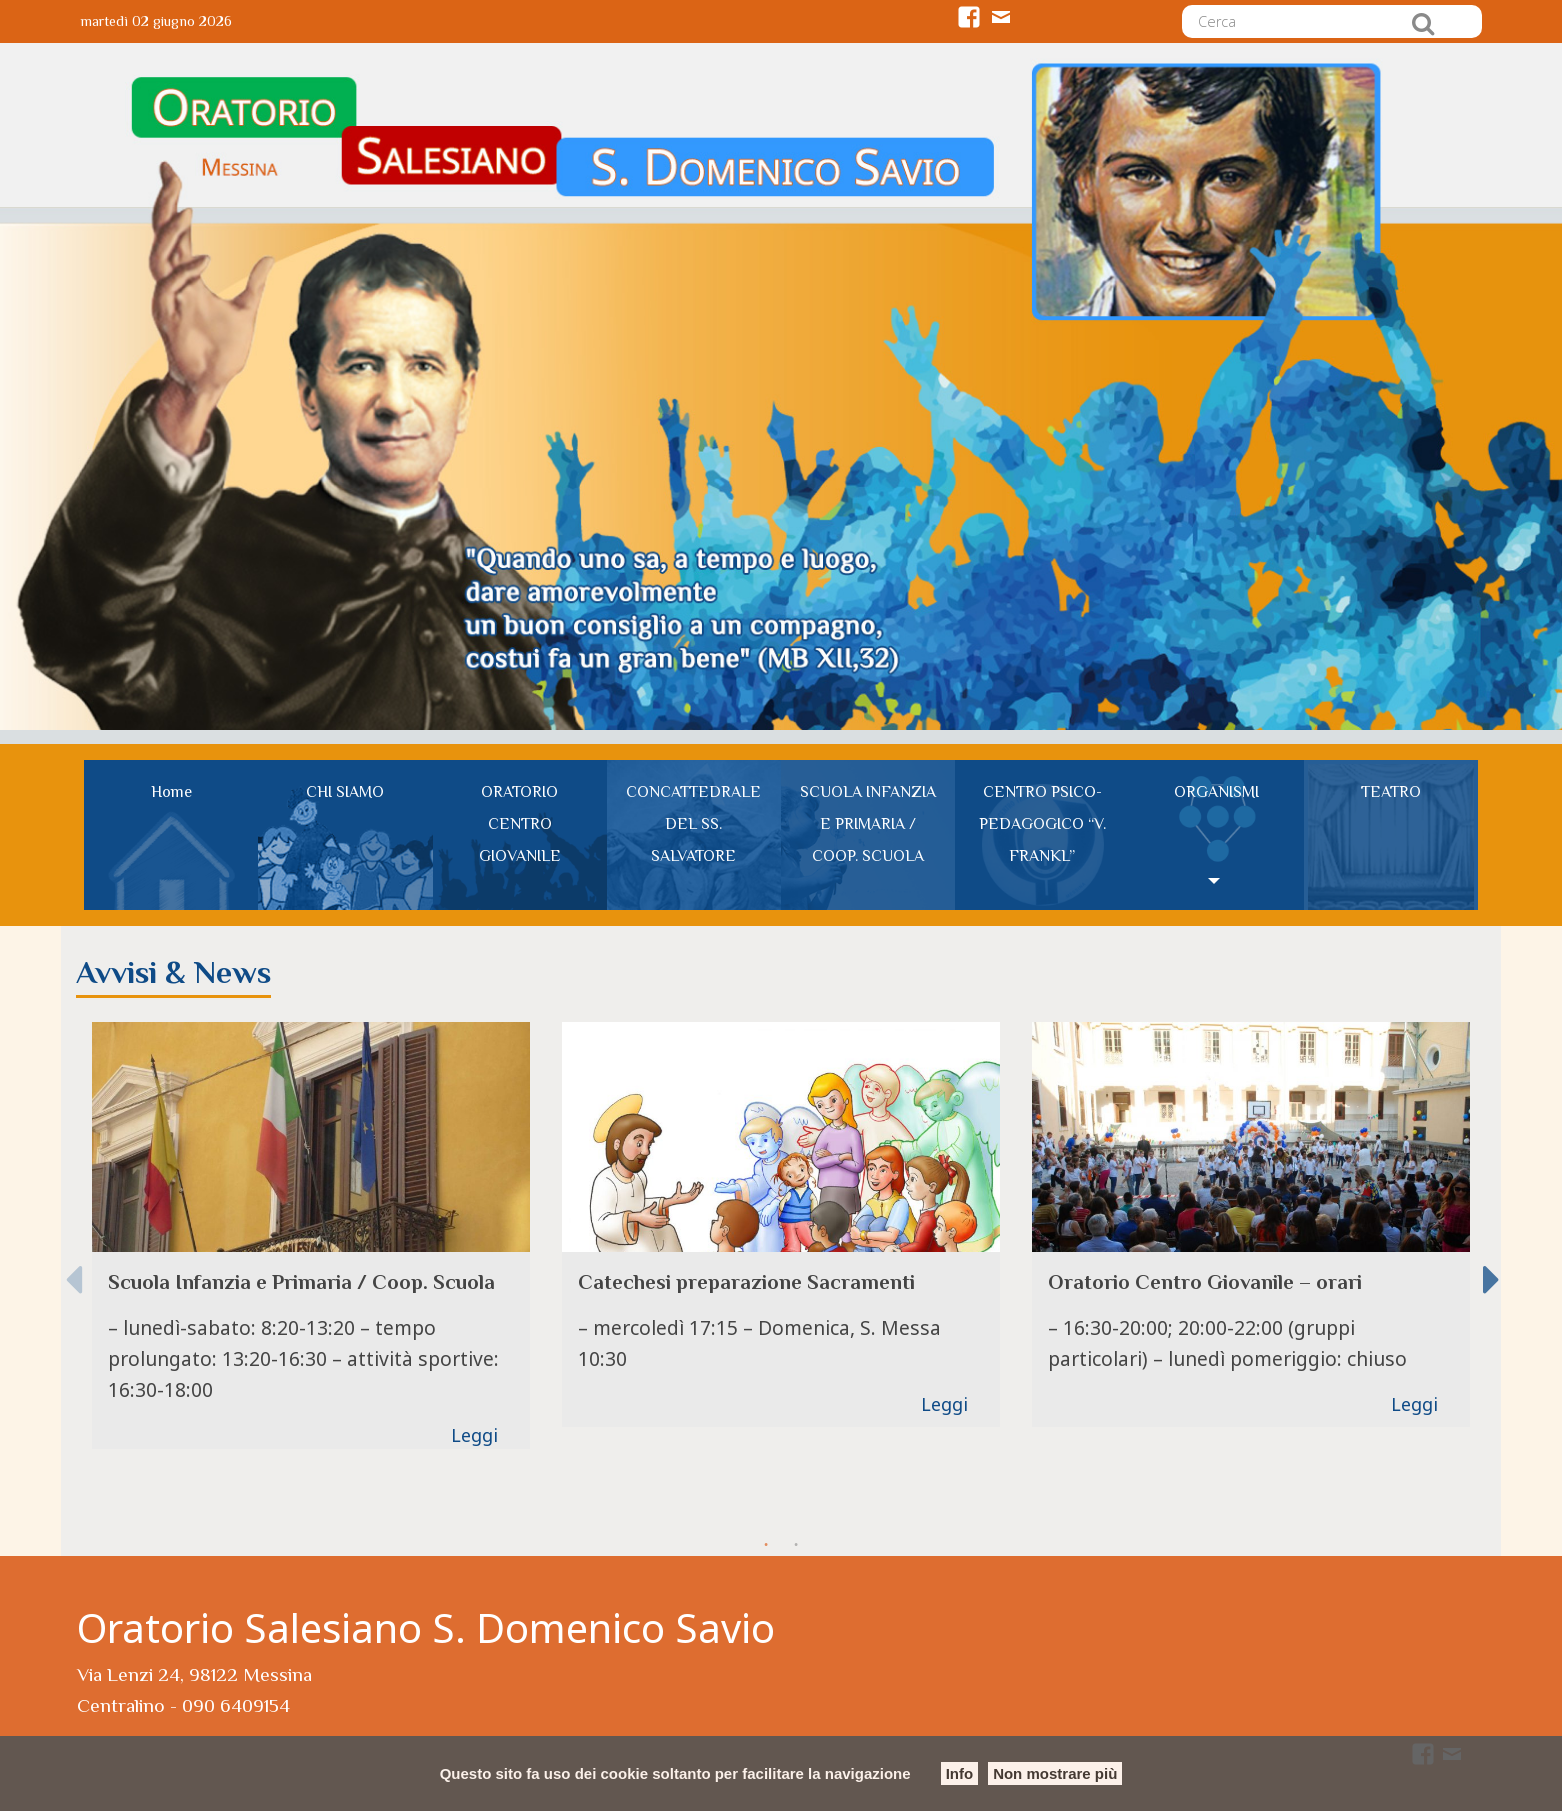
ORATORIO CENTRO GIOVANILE (520, 824)
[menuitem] (171, 835)
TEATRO (1391, 792)
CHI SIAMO (345, 792)
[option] (311, 1235)
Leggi (474, 1435)
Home (171, 792)
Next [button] (1491, 1266)
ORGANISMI (1216, 792)
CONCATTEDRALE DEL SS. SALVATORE (693, 824)
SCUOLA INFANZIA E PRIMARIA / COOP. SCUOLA (868, 824)
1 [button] (766, 1545)
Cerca (1423, 23)
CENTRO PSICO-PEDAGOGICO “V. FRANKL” (1042, 824)
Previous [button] (73, 1266)
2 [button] (796, 1545)
